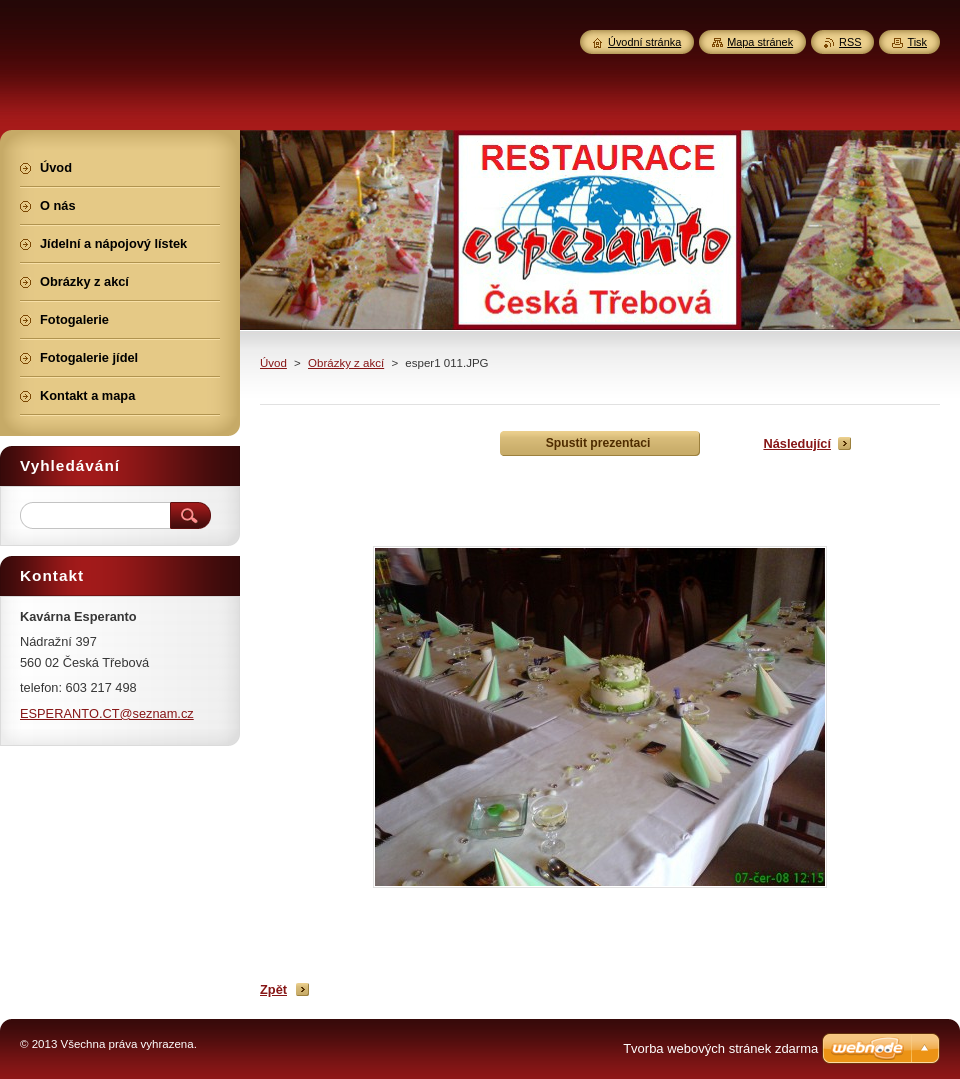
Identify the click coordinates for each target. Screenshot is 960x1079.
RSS (850, 42)
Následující (797, 443)
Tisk (917, 42)
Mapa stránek (760, 42)
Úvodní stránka (644, 42)
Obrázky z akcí (346, 363)
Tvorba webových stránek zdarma (720, 1048)
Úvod (273, 363)
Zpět (273, 989)
